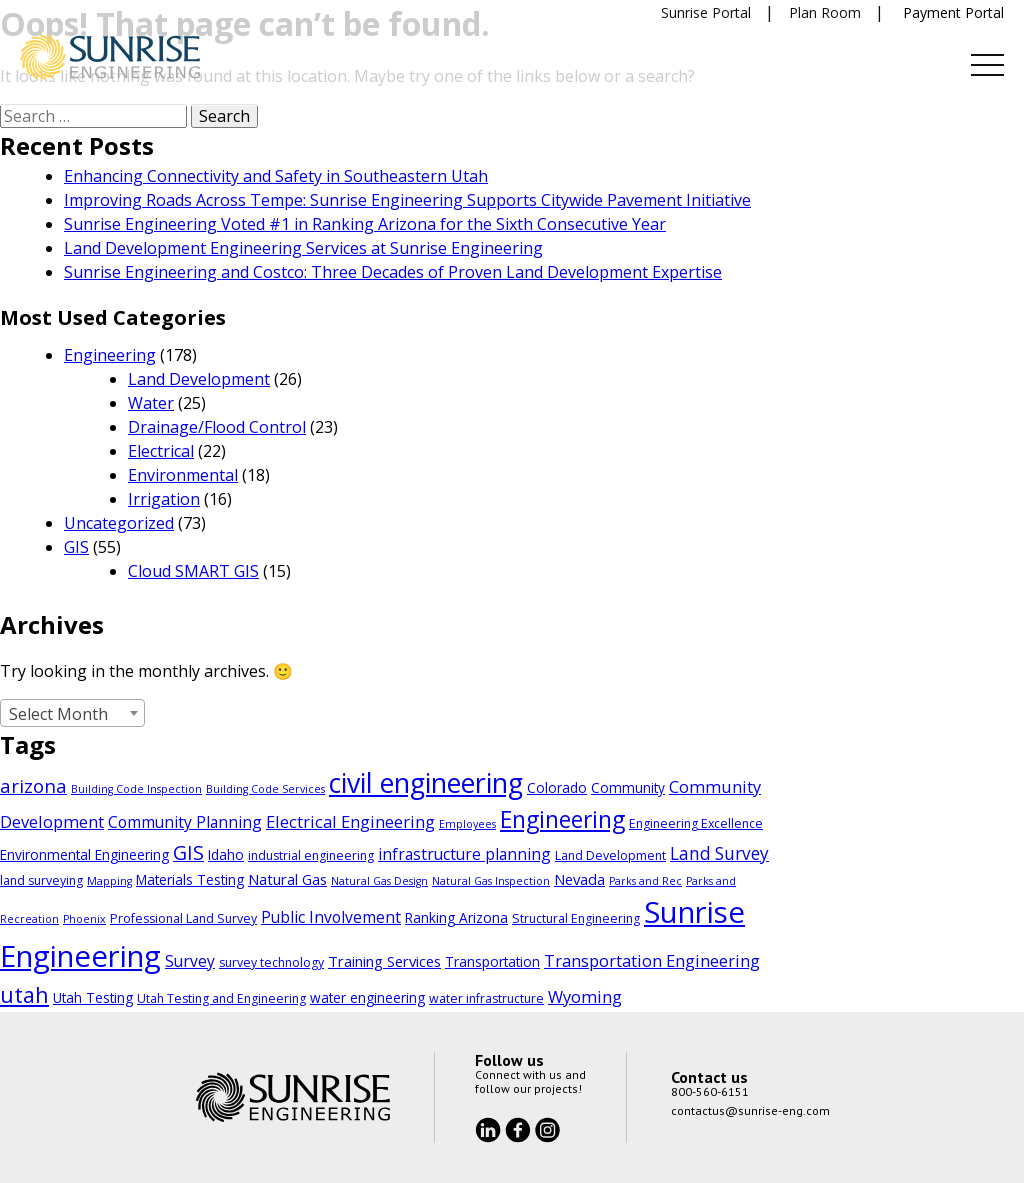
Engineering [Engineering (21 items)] (562, 819)
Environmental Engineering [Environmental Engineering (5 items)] (84, 854)
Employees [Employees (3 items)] (467, 824)
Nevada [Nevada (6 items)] (579, 879)
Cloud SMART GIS (193, 571)
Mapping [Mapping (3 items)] (109, 881)
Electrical (161, 451)
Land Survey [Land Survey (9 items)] (719, 853)
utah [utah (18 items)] (24, 994)
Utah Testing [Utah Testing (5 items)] (93, 997)
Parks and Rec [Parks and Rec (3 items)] (645, 881)
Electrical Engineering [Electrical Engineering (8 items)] (350, 821)
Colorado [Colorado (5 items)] (557, 787)
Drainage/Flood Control (217, 427)
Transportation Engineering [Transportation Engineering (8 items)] (652, 960)
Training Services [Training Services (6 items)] (384, 961)
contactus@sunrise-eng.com (750, 1110)
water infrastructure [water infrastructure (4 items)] (486, 998)
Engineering (110, 355)
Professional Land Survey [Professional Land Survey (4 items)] (183, 918)
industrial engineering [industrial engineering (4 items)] (311, 855)
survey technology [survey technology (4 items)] (271, 962)
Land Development (199, 379)
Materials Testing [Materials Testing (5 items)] (190, 879)
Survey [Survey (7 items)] (190, 961)
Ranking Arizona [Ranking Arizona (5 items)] (456, 917)
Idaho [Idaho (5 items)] (226, 854)
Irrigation (164, 499)
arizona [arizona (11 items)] (33, 785)
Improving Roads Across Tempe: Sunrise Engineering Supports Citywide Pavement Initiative (407, 200)
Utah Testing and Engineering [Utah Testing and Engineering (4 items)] (221, 998)
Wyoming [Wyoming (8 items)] (585, 996)
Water (151, 403)
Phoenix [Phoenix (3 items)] (84, 919)
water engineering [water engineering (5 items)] (367, 997)
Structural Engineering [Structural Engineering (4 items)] (576, 918)
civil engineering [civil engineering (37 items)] (426, 782)
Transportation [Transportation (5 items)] (492, 961)
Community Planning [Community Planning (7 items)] (185, 822)
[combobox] (72, 713)
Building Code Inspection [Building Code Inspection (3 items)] (136, 789)
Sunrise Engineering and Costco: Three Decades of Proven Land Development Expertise (393, 272)
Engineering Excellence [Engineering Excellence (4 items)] (696, 823)
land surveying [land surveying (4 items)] (41, 880)
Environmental (183, 475)
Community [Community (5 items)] (628, 787)
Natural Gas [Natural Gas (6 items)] (287, 879)
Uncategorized (119, 523)
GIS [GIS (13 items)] (188, 852)
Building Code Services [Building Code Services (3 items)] (265, 789)
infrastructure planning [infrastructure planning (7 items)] (464, 854)
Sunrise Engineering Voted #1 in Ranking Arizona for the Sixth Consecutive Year (365, 224)
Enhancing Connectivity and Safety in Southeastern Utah (276, 176)
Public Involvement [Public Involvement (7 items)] (331, 917)
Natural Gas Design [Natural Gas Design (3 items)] (379, 881)
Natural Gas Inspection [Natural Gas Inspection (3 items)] (491, 881)
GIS (76, 547)
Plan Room (825, 12)
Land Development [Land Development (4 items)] (610, 855)
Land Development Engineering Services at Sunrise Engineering (303, 248)
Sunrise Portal (706, 12)
